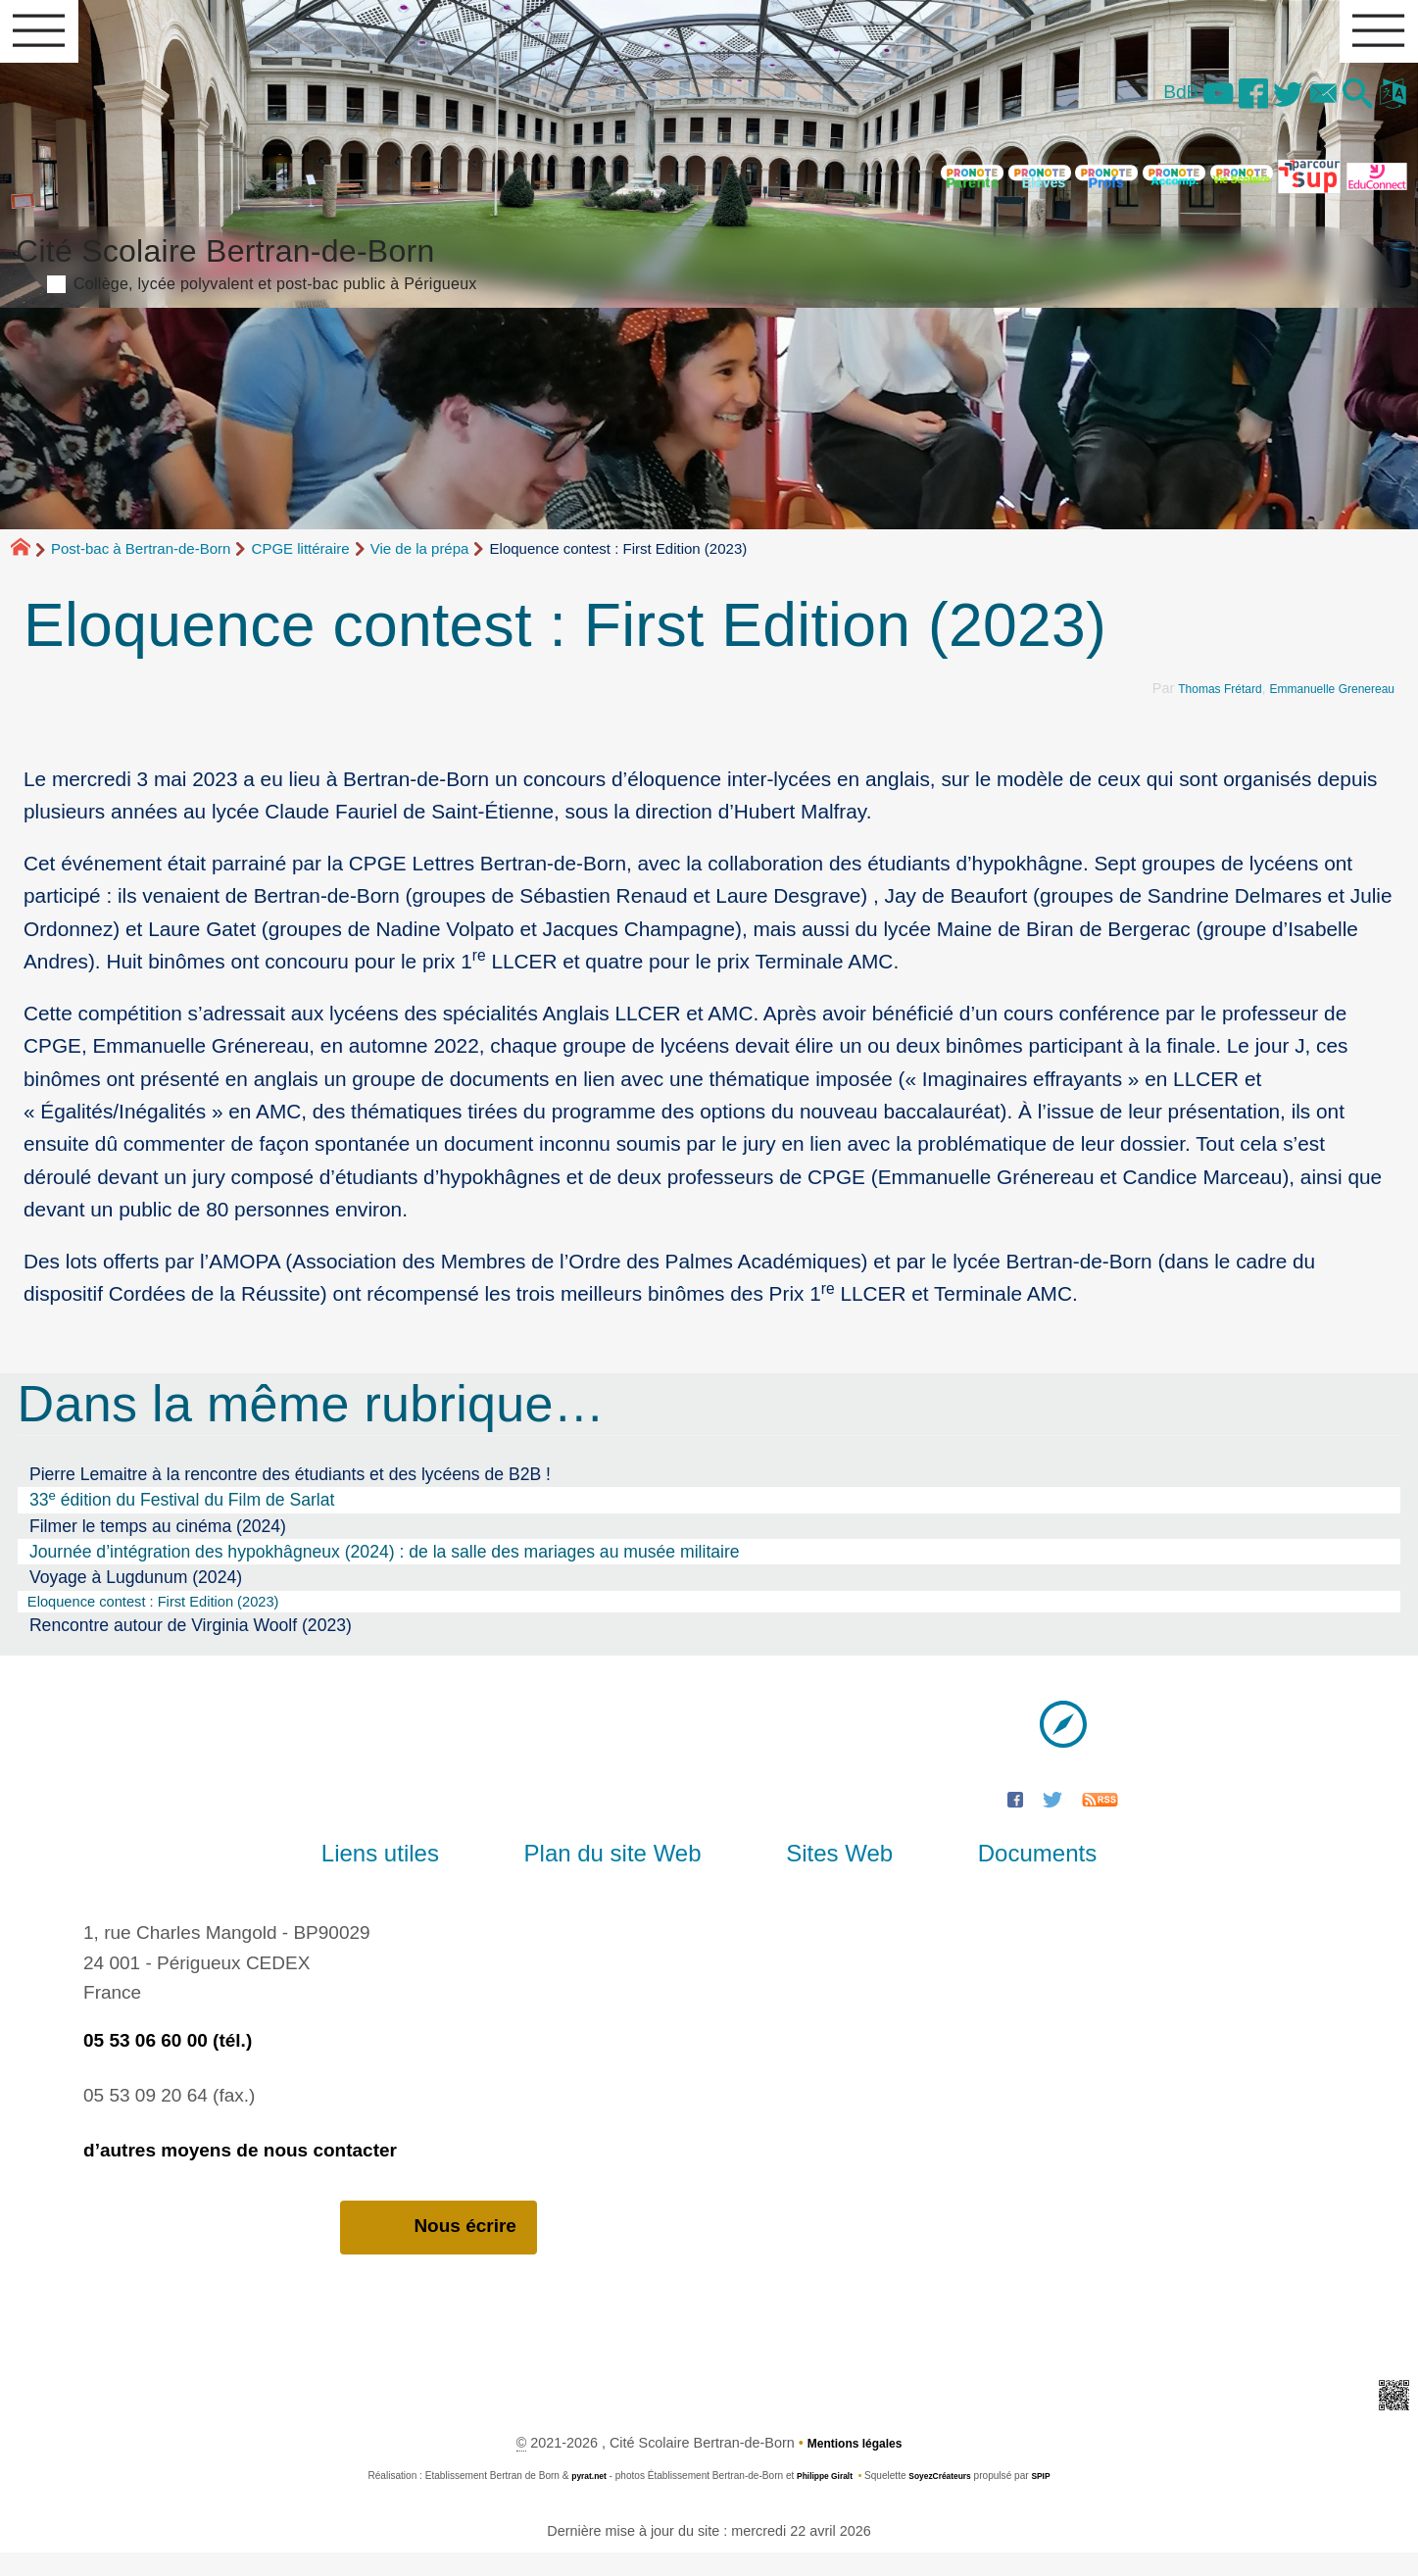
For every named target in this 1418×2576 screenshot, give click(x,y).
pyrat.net (576, 2499)
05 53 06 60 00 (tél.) (167, 2061)
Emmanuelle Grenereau (1319, 705)
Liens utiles (427, 1874)
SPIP (1056, 2499)
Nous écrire (438, 2249)
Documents (990, 1874)
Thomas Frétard (1187, 705)
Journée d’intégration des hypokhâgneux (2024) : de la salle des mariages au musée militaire (384, 1568)
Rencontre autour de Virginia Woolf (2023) (190, 1646)
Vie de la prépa (419, 565)
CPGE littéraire (301, 565)
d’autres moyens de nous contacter (240, 2170)
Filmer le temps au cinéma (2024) (157, 1542)
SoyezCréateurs (946, 2499)
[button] (1344, 107)
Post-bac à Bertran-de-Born (140, 565)
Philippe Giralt (820, 2499)
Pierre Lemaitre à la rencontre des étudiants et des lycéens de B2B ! (290, 1491)
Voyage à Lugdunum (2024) (135, 1594)
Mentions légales (854, 2466)
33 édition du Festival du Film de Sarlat (182, 1515)
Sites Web (823, 1874)
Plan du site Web (628, 1874)
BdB (1119, 104)
